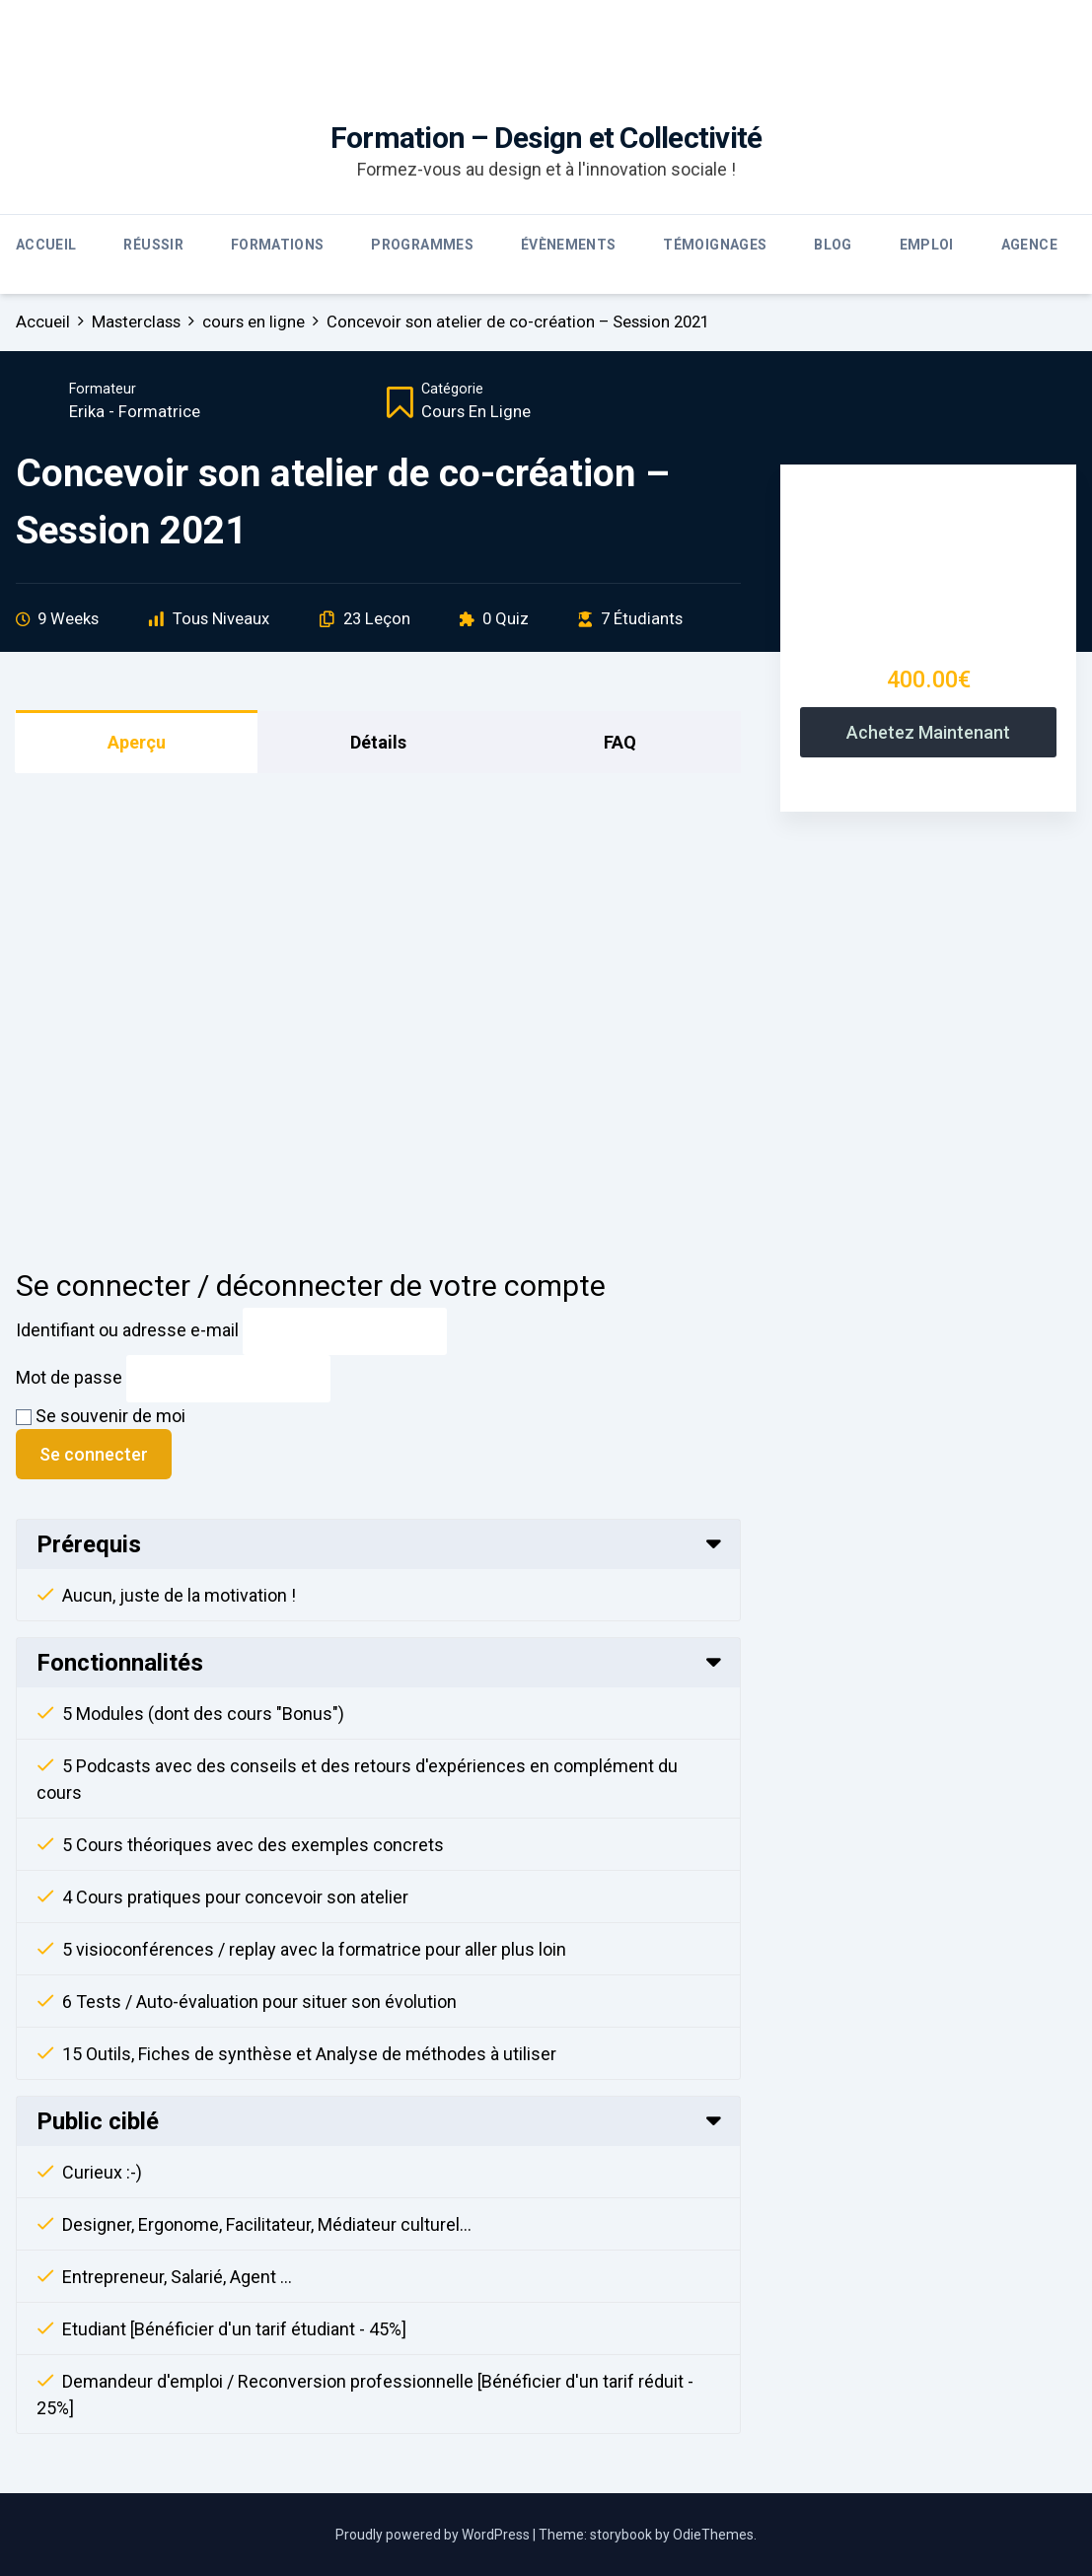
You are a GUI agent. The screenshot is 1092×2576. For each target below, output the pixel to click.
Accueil (46, 244)
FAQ (620, 742)
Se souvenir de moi (100, 1415)
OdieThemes (713, 2534)
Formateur (102, 388)
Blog (832, 244)
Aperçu (137, 742)
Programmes (422, 244)
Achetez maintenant (928, 732)
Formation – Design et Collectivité (546, 137)
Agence (1029, 244)
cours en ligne (476, 411)
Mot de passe (69, 1377)
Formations (278, 244)
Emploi (927, 244)
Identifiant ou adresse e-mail (127, 1330)
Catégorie (452, 388)
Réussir (152, 244)
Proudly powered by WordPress (434, 2534)
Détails (378, 742)
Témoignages (714, 244)
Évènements (569, 244)
